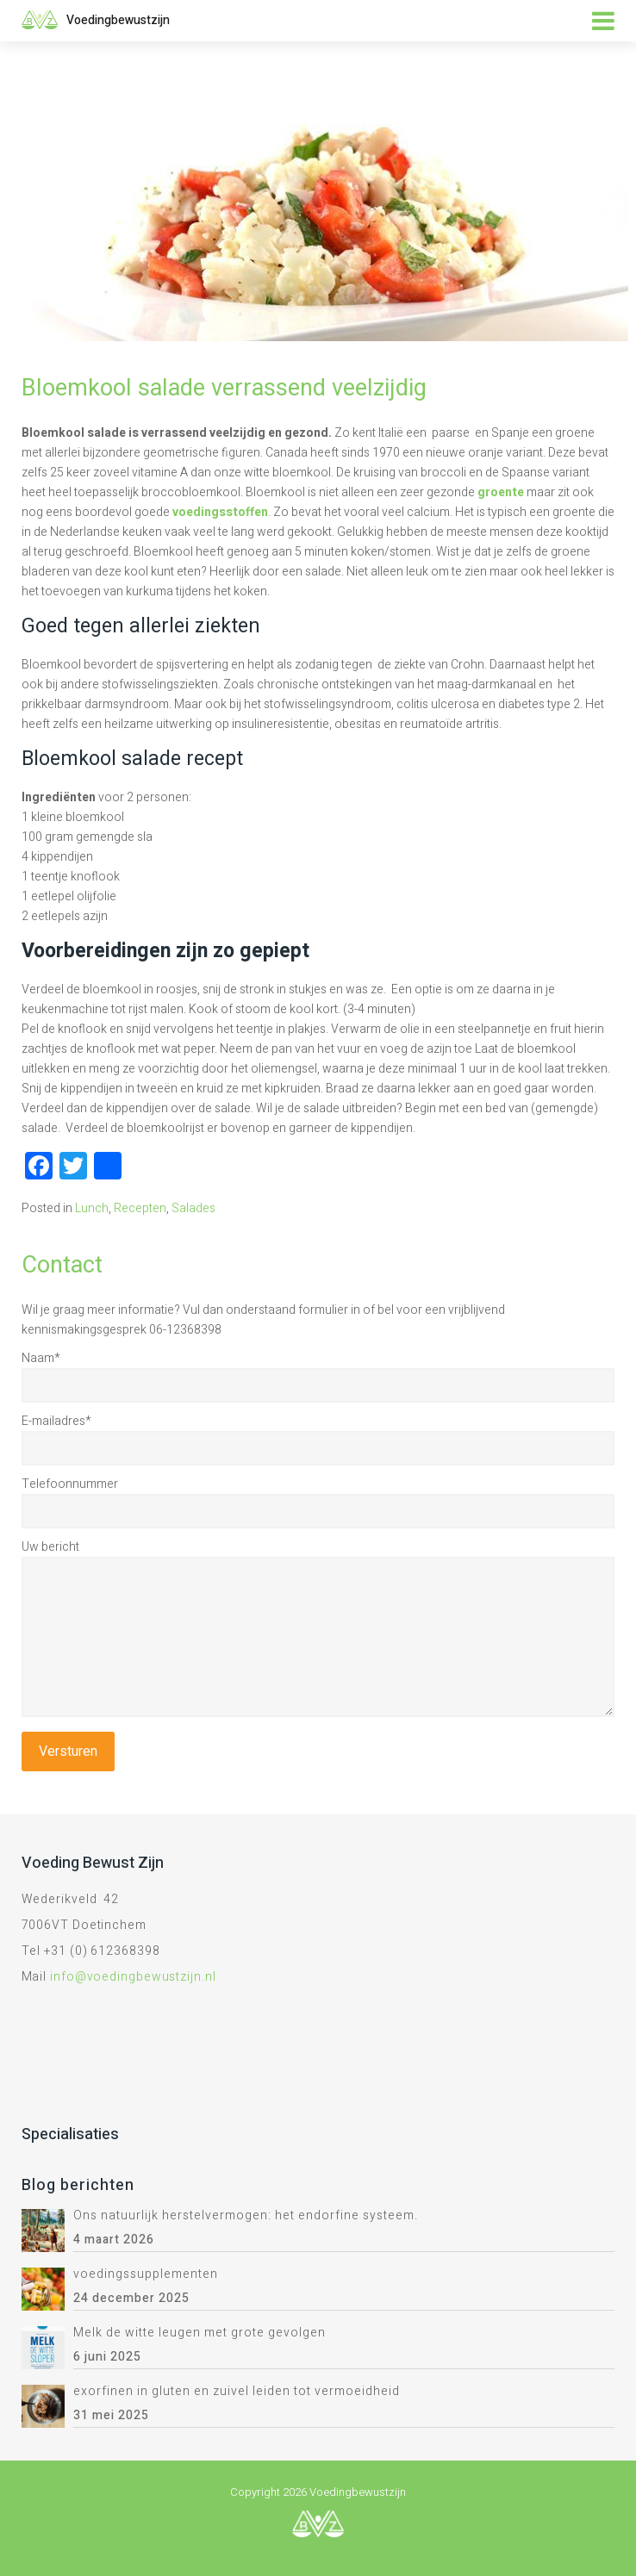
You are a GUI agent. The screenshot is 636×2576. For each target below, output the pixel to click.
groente (500, 492)
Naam (41, 1358)
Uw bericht (50, 1547)
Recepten (140, 1208)
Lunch (92, 1208)
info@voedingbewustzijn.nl (133, 1977)
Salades (193, 1208)
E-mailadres (56, 1421)
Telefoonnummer (70, 1484)
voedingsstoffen (220, 512)
